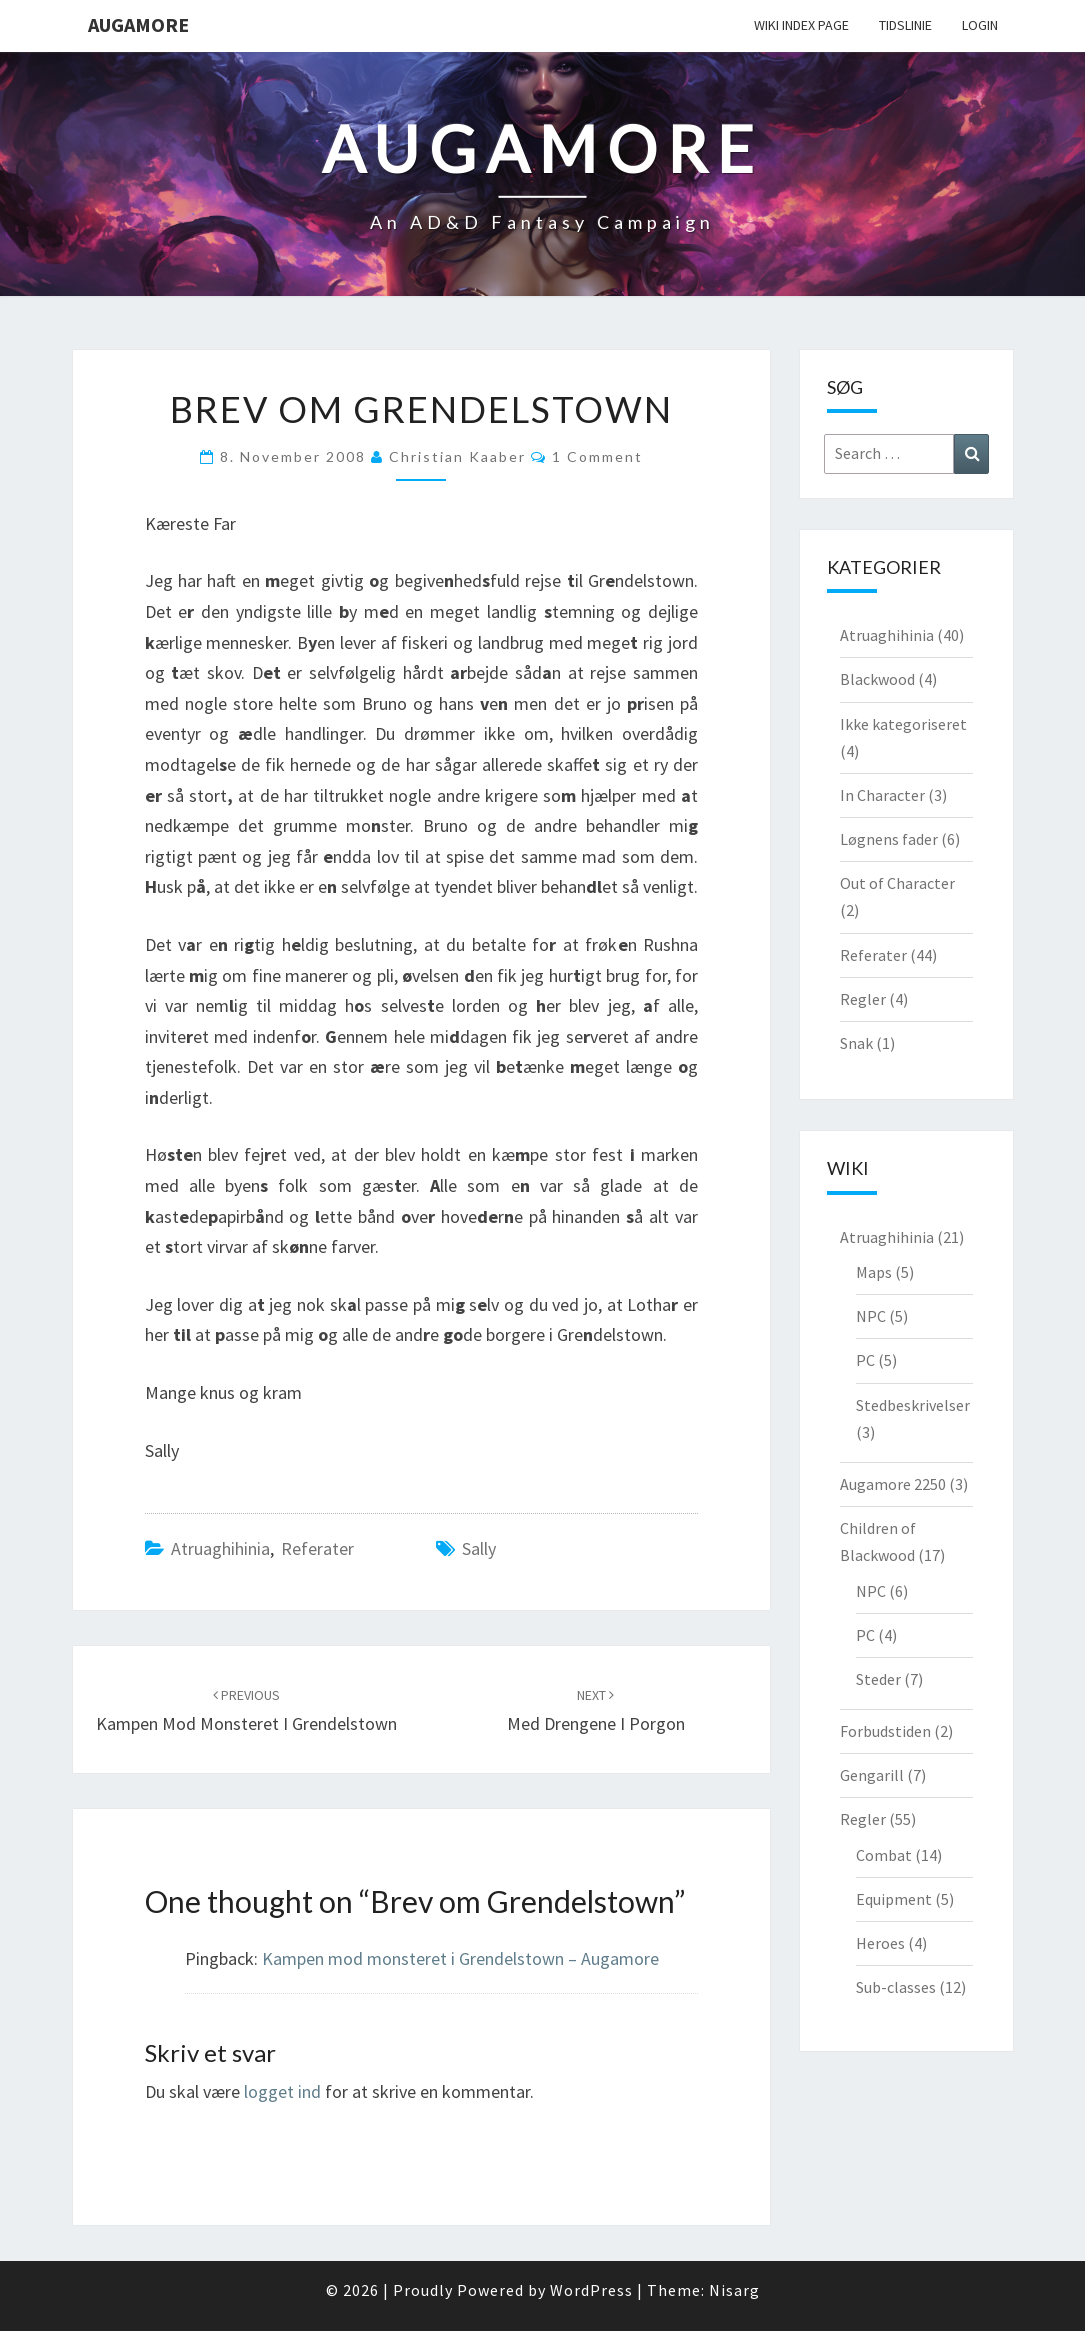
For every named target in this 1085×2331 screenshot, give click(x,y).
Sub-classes (896, 1987)
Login (980, 25)
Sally (479, 1548)
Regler (863, 999)
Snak (856, 1043)
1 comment (597, 456)
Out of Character (897, 883)
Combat (884, 1855)
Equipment (894, 1899)
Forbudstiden (885, 1731)
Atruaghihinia (220, 1548)
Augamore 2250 (893, 1484)
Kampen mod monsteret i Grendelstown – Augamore (460, 1958)
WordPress (591, 2290)
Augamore (138, 24)
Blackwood (877, 679)
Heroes (880, 1943)
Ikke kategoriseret (903, 724)
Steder (878, 1679)
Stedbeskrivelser (913, 1405)
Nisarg (734, 2290)
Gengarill (872, 1775)
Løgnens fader (889, 839)
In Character (882, 795)
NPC (871, 1316)
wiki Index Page (801, 25)
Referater (317, 1548)
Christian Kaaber (457, 456)
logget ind (282, 2091)
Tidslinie (905, 25)
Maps (874, 1272)
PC (865, 1360)
